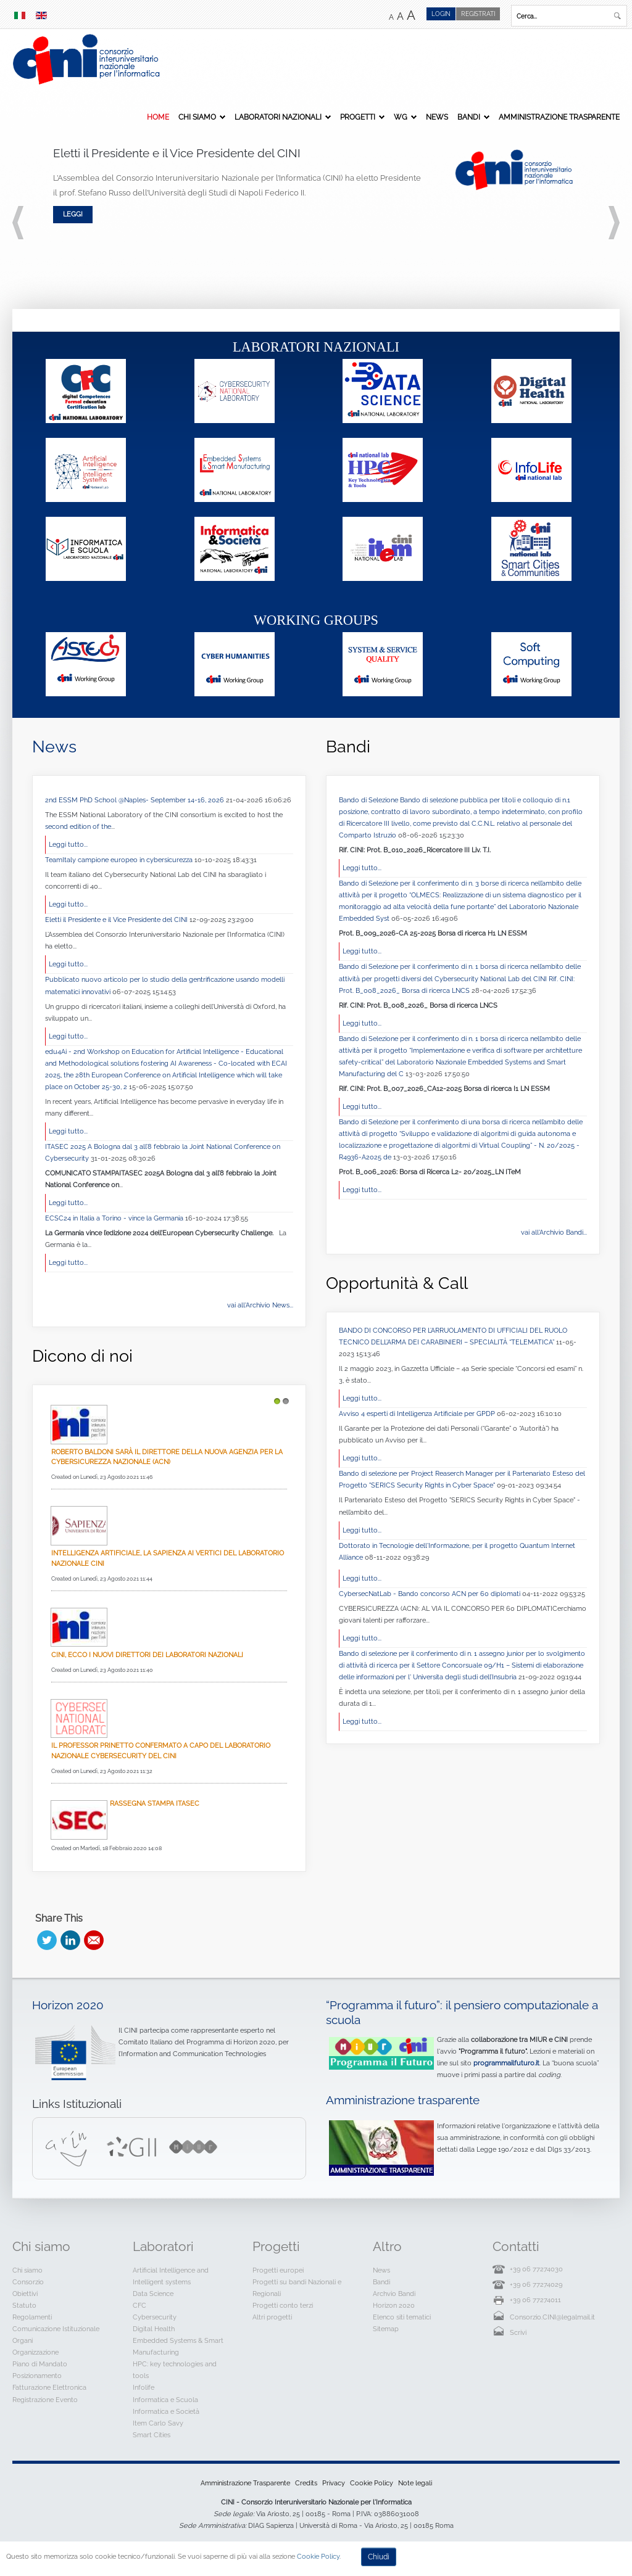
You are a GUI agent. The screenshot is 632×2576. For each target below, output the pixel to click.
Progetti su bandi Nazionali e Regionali (296, 2288)
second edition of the (78, 826)
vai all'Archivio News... (260, 1305)
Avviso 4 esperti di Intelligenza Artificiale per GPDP (418, 1413)
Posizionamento (37, 2375)
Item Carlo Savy (158, 2423)
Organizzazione (35, 2352)
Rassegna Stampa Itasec (154, 1803)
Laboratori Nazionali (278, 117)
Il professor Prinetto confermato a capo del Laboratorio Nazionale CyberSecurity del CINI (160, 1750)
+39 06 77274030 (536, 2269)
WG (400, 117)
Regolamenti (32, 2317)
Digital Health (154, 2328)
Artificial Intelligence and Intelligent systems (171, 2276)
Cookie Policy (371, 2483)
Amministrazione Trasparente (559, 117)
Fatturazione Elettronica (49, 2387)
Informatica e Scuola (165, 2399)
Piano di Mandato (39, 2364)
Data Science (153, 2293)
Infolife (143, 2387)
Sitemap (386, 2328)
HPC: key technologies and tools (175, 2370)
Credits (306, 2483)
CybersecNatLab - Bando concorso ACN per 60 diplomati (430, 1593)
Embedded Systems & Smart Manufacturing (178, 2346)
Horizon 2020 (68, 2005)
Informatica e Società (166, 2411)
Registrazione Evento (45, 2399)
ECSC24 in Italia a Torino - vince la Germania (115, 1218)
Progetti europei (278, 2270)
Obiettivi (25, 2293)
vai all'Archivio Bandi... (554, 1232)
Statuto (24, 2305)
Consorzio (28, 2282)
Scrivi (518, 2332)
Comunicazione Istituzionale (55, 2328)
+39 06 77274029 (536, 2284)
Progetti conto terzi (282, 2305)
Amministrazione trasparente (403, 2100)
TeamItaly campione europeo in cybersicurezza (119, 859)
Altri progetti (272, 2317)
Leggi (73, 214)
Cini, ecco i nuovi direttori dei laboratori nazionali (147, 1654)
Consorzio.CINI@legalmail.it (552, 2317)
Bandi (468, 117)
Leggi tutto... (68, 844)
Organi (22, 2340)
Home (158, 117)
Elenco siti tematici (402, 2317)
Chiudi (378, 2557)
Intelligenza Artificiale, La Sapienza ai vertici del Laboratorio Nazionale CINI (167, 1558)
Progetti (357, 117)
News (437, 117)
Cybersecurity (155, 2317)
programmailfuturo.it (506, 2063)
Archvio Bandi (394, 2293)
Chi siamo (197, 117)
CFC (139, 2305)
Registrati (478, 13)
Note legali (415, 2483)
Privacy (333, 2483)
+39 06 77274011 (535, 2299)
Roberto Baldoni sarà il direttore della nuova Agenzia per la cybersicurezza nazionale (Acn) (167, 1457)
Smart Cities (151, 2434)
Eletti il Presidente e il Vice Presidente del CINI (117, 919)
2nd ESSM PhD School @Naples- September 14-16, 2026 (135, 800)
